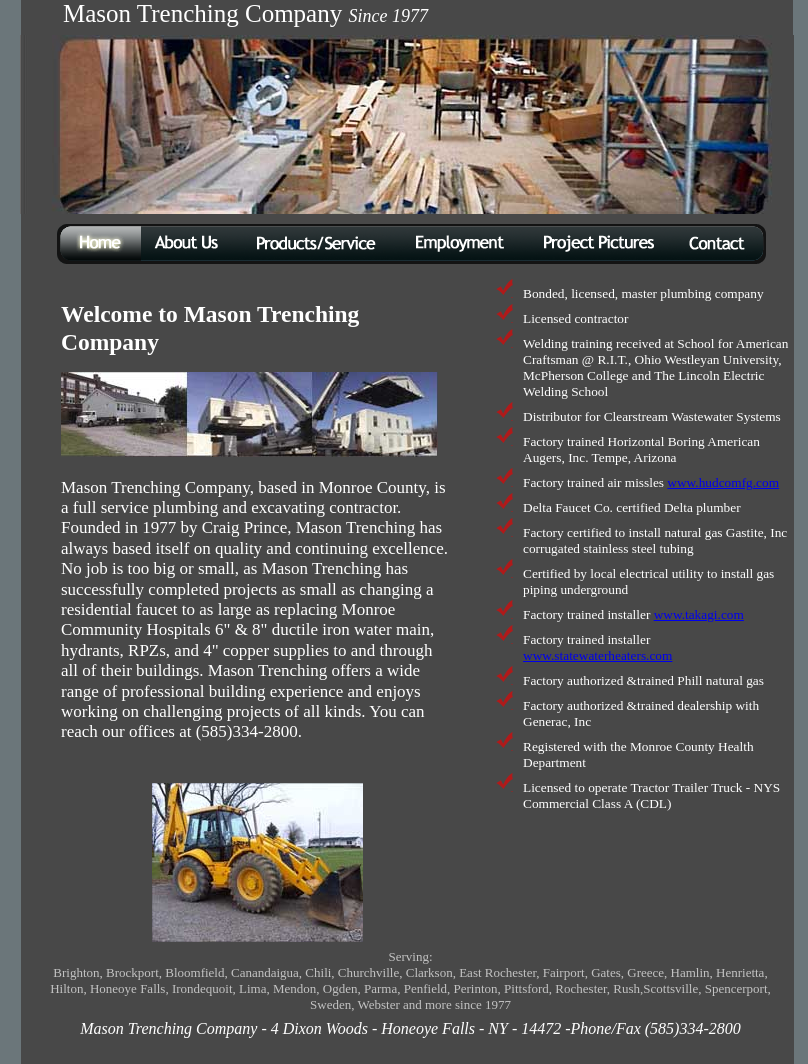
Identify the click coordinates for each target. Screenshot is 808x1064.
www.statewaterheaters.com (597, 655)
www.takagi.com (699, 614)
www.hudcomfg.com (723, 482)
